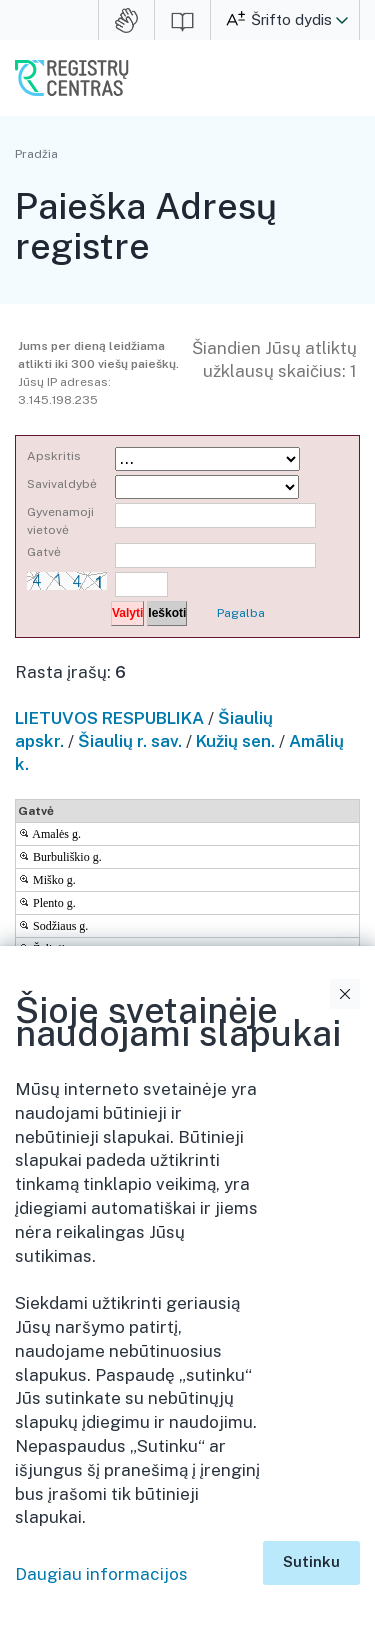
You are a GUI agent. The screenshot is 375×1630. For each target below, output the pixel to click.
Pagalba (241, 613)
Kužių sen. (235, 741)
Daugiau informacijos (101, 1574)
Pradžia (36, 154)
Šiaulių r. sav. (130, 741)
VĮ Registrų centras (72, 78)
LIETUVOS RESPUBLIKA (109, 718)
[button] (342, 20)
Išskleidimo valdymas (348, 1110)
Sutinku (311, 1561)
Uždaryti (345, 994)
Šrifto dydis (291, 19)
